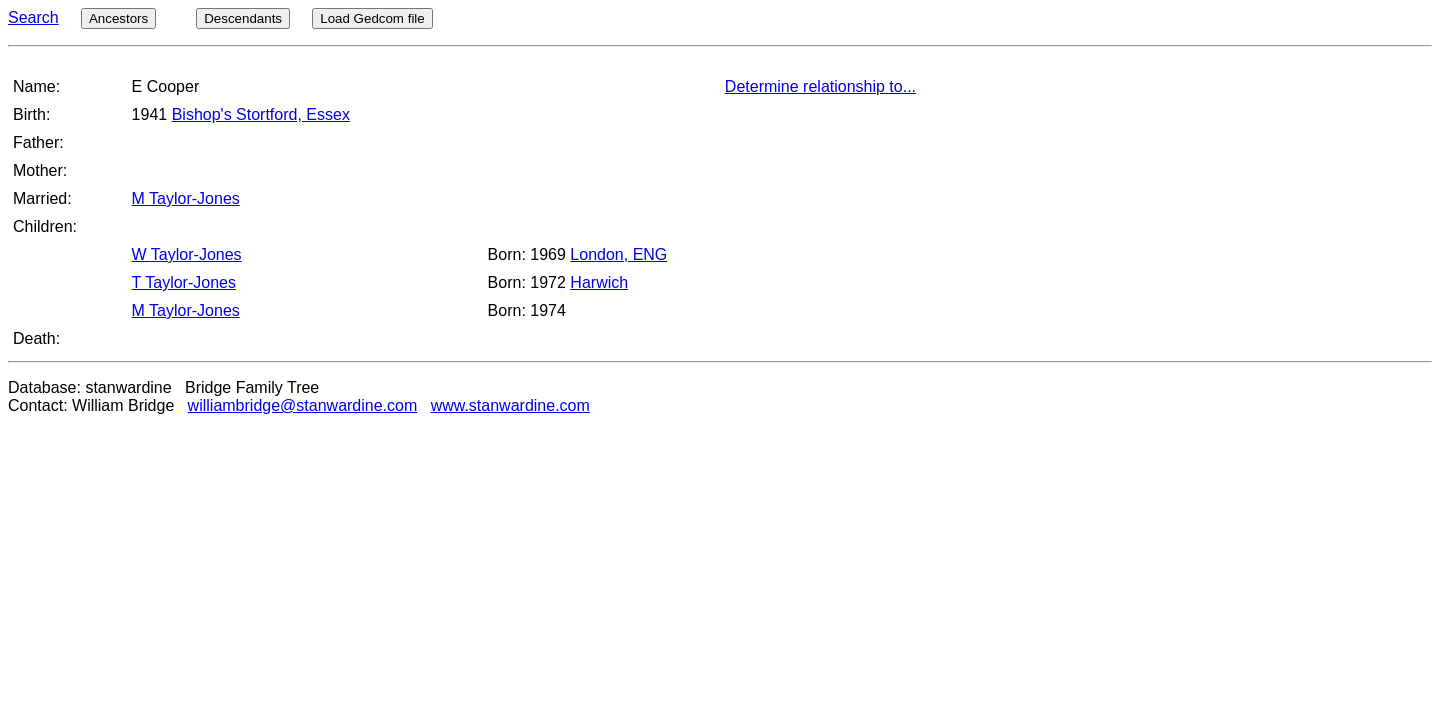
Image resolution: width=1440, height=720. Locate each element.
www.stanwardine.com (510, 405)
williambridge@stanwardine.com (303, 405)
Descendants (243, 18)
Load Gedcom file (372, 18)
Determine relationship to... (820, 86)
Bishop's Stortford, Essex (261, 114)
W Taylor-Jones (187, 254)
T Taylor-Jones (184, 282)
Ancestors (118, 18)
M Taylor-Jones (186, 198)
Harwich (599, 282)
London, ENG (618, 254)
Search (33, 17)
